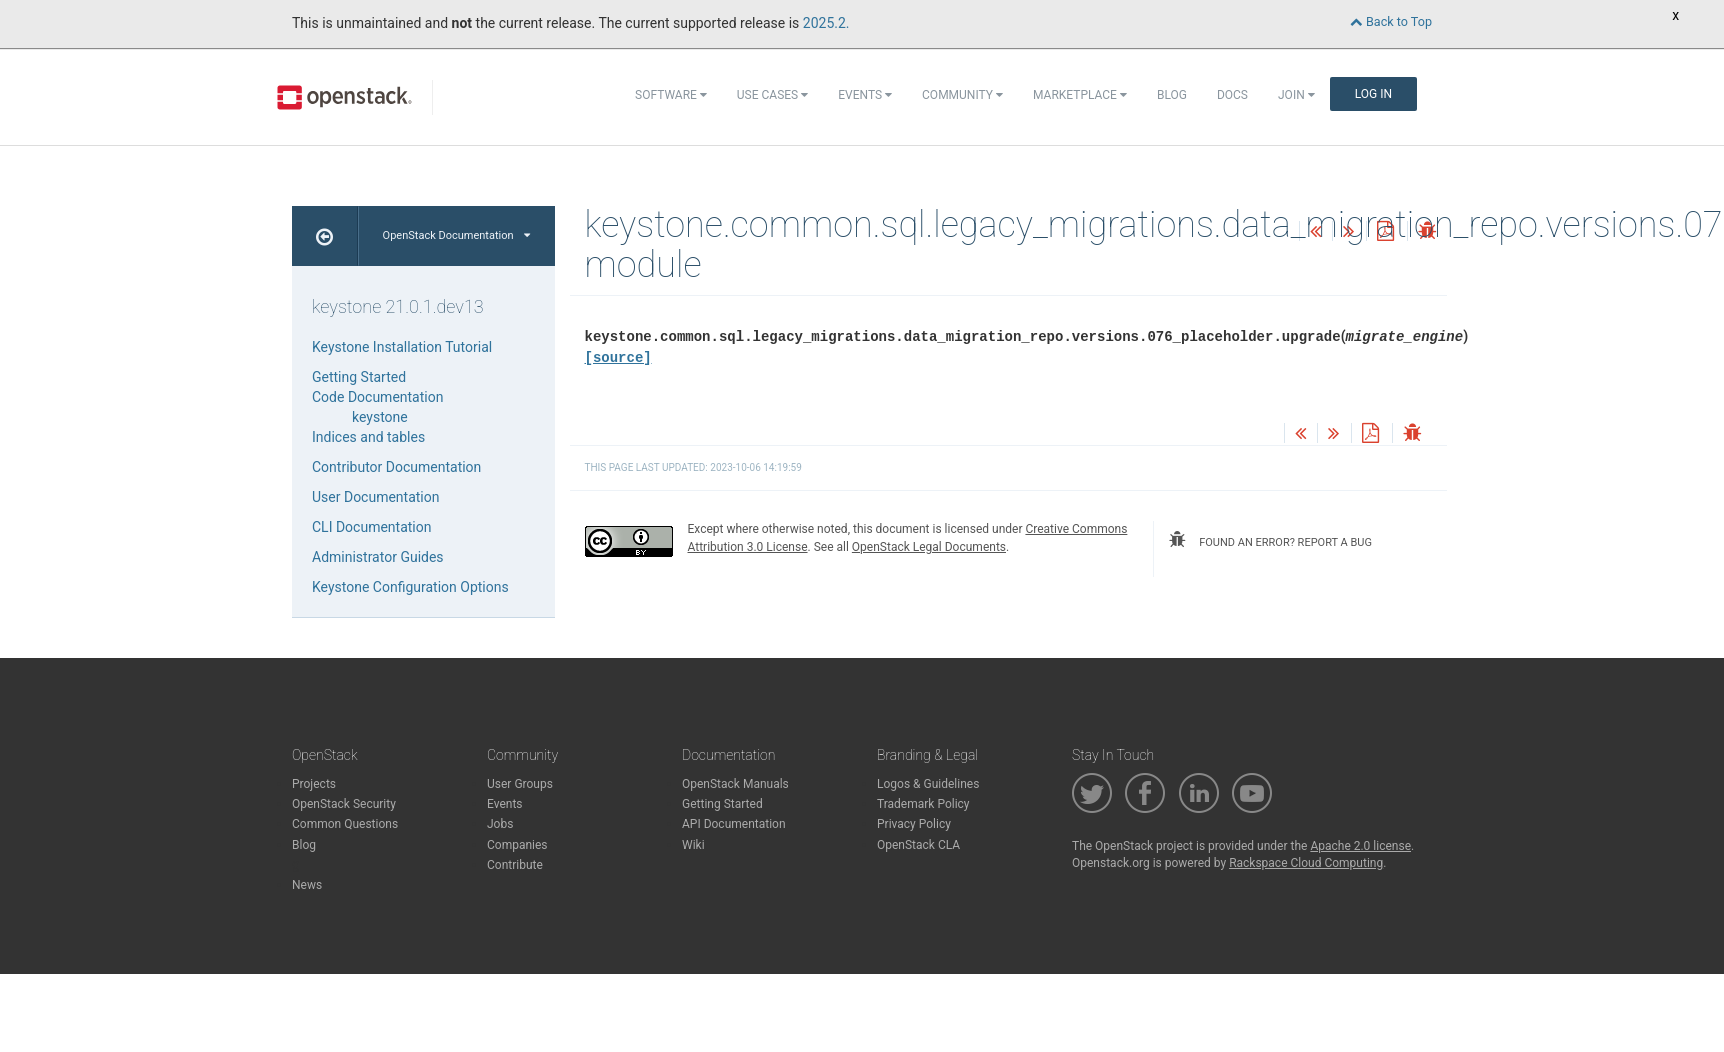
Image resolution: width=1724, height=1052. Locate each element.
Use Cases (772, 95)
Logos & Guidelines (928, 784)
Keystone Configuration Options (410, 587)
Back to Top (1391, 21)
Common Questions (345, 824)
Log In (1373, 94)
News (307, 885)
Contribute (515, 865)
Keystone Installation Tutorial (402, 347)
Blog (1172, 95)
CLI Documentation (371, 527)
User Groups (520, 784)
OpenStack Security (344, 804)
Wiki (693, 845)
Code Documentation (377, 397)
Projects (314, 784)
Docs (1232, 95)
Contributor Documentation (396, 467)
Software (671, 95)
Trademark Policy (923, 804)
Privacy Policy (914, 824)
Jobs (500, 824)
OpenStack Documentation (456, 235)
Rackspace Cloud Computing (1306, 863)
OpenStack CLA (918, 845)
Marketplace (1080, 95)
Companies (517, 845)
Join (1296, 95)
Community (962, 95)
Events (865, 95)
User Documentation (376, 497)
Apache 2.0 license (1360, 846)
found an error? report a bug (1270, 540)
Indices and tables (368, 437)
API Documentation (734, 824)
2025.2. (826, 23)
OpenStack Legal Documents (929, 547)
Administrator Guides (378, 557)
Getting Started (359, 377)
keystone (380, 417)
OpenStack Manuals (735, 784)
